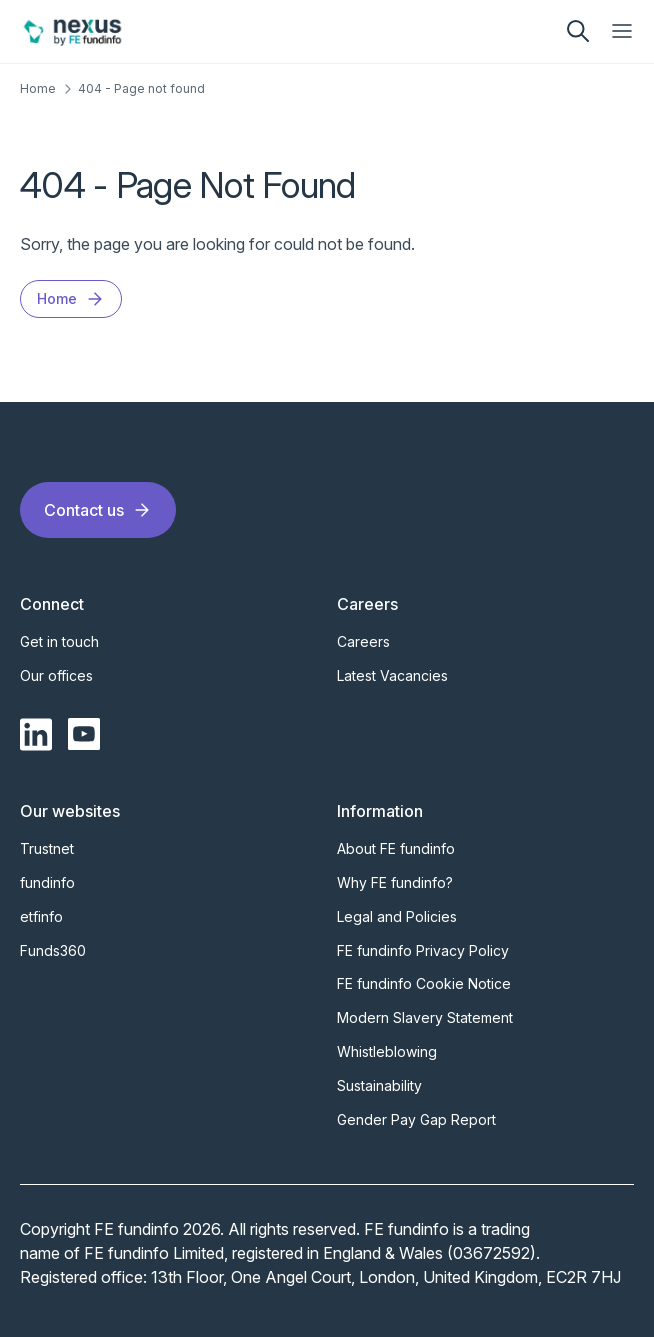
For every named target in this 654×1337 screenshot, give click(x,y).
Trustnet (47, 848)
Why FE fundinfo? (395, 882)
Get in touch (59, 641)
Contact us (98, 510)
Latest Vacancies (392, 675)
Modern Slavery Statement (425, 1017)
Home (38, 88)
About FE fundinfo (396, 848)
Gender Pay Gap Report (416, 1119)
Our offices (56, 675)
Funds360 (53, 950)
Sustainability (379, 1085)
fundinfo (47, 882)
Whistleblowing (387, 1051)
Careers (363, 641)
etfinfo (41, 916)
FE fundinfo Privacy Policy (423, 950)
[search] (578, 31)
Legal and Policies (397, 916)
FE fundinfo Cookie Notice (424, 983)
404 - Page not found (141, 88)
